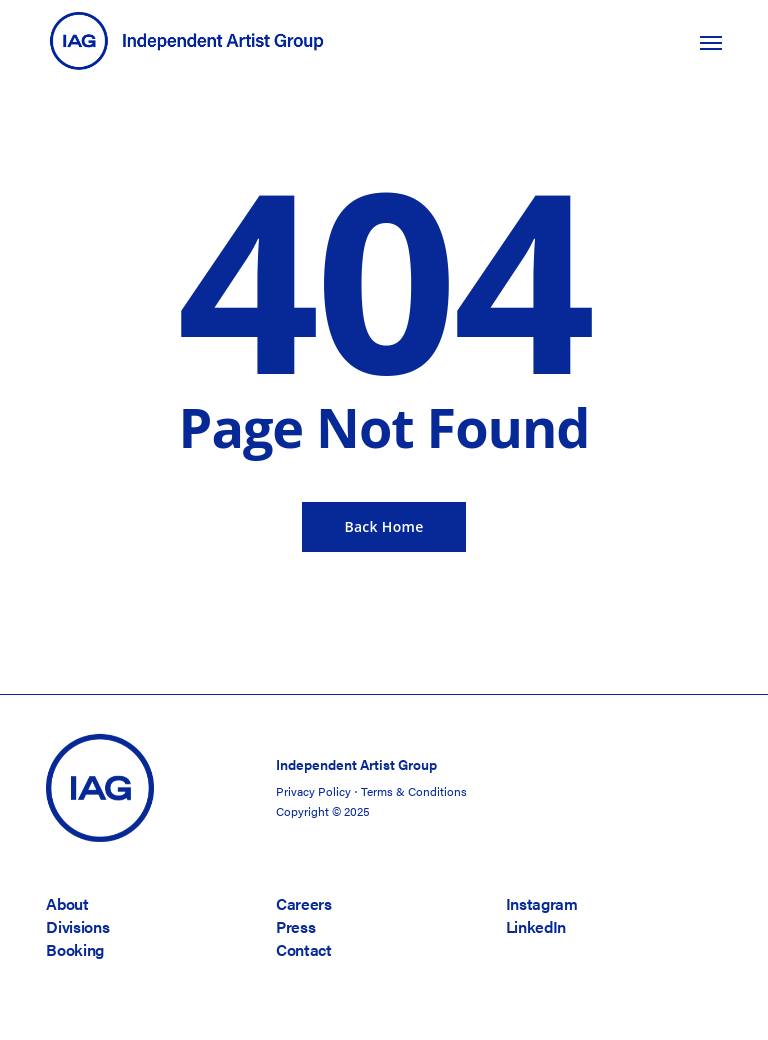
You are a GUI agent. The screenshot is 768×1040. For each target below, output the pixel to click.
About (67, 903)
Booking (75, 949)
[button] (711, 42)
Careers (304, 903)
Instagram (542, 903)
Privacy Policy (313, 791)
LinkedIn (536, 926)
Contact (304, 949)
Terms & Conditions (414, 791)
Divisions (77, 926)
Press (295, 926)
